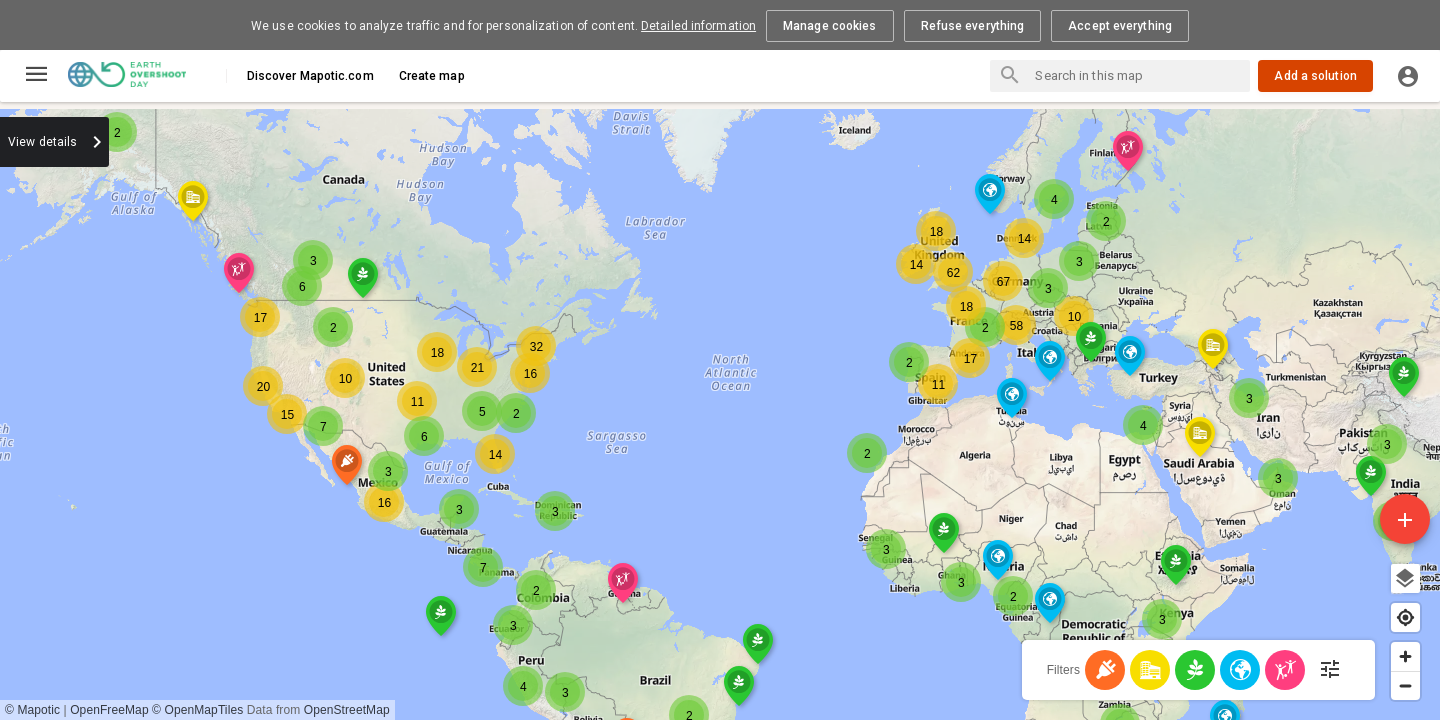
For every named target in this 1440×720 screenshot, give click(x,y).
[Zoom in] (1405, 656)
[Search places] (1010, 77)
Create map (432, 76)
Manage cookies (829, 26)
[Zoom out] (1405, 685)
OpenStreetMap (347, 710)
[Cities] (1150, 670)
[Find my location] (1405, 617)
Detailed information (698, 26)
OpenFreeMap (109, 710)
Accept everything (1120, 26)
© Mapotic (32, 710)
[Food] (1195, 670)
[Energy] (1105, 670)
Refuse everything (973, 26)
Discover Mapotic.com (310, 76)
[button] (313, 234)
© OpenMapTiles (197, 710)
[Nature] (1240, 670)
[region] (720, 411)
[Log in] (1408, 76)
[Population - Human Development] (1285, 670)
